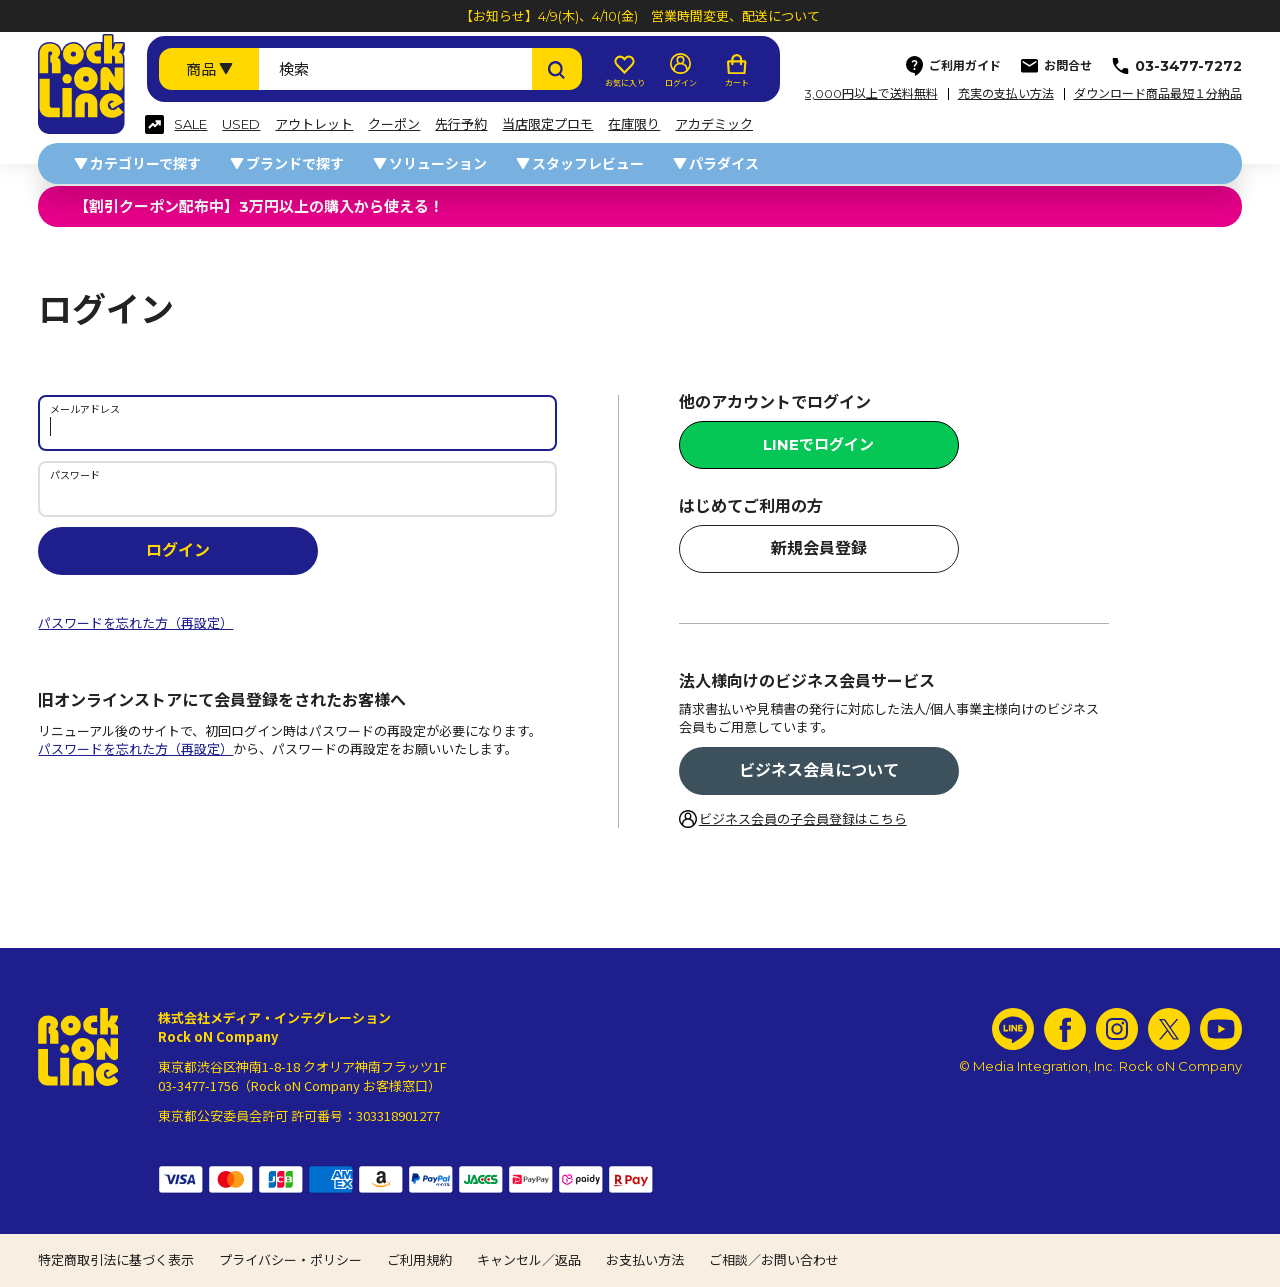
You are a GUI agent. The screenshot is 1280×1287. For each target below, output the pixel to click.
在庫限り (634, 124)
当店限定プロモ (547, 124)
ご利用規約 (419, 1260)
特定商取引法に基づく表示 (116, 1260)
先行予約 (461, 124)
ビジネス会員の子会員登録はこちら (803, 819)
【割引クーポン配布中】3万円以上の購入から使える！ (259, 206)
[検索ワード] (395, 69)
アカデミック (714, 124)
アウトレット (314, 124)
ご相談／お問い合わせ (774, 1260)
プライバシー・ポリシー (290, 1260)
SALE (190, 124)
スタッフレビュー (588, 164)
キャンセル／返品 (529, 1260)
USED (241, 124)
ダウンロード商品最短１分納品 (1158, 94)
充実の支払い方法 (1006, 94)
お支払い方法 (645, 1260)
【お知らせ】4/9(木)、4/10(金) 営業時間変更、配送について (640, 16)
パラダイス (724, 164)
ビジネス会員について (819, 770)
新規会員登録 (819, 548)
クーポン (394, 124)
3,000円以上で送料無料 (871, 94)
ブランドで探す (295, 164)
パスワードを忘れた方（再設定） (135, 623)
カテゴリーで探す (145, 164)
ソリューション (438, 164)
